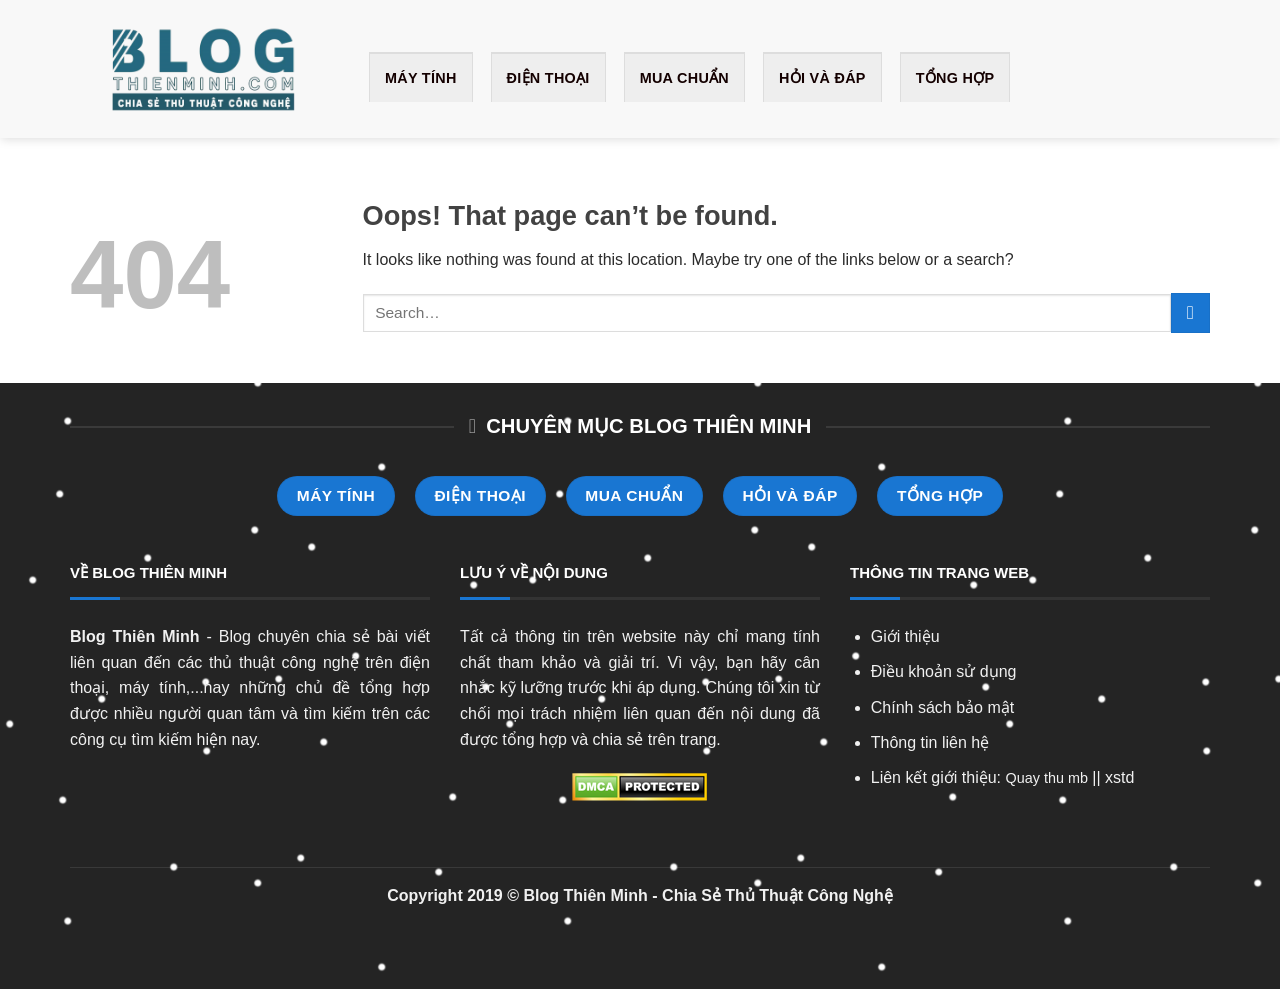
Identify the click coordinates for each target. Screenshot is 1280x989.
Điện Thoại (548, 78)
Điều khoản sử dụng (944, 671)
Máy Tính (421, 78)
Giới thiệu (905, 636)
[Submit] (1190, 312)
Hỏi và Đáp (822, 78)
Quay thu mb (1047, 778)
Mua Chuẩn (684, 78)
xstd (1119, 777)
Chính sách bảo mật (942, 707)
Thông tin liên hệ (930, 742)
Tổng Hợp (955, 78)
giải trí (631, 662)
